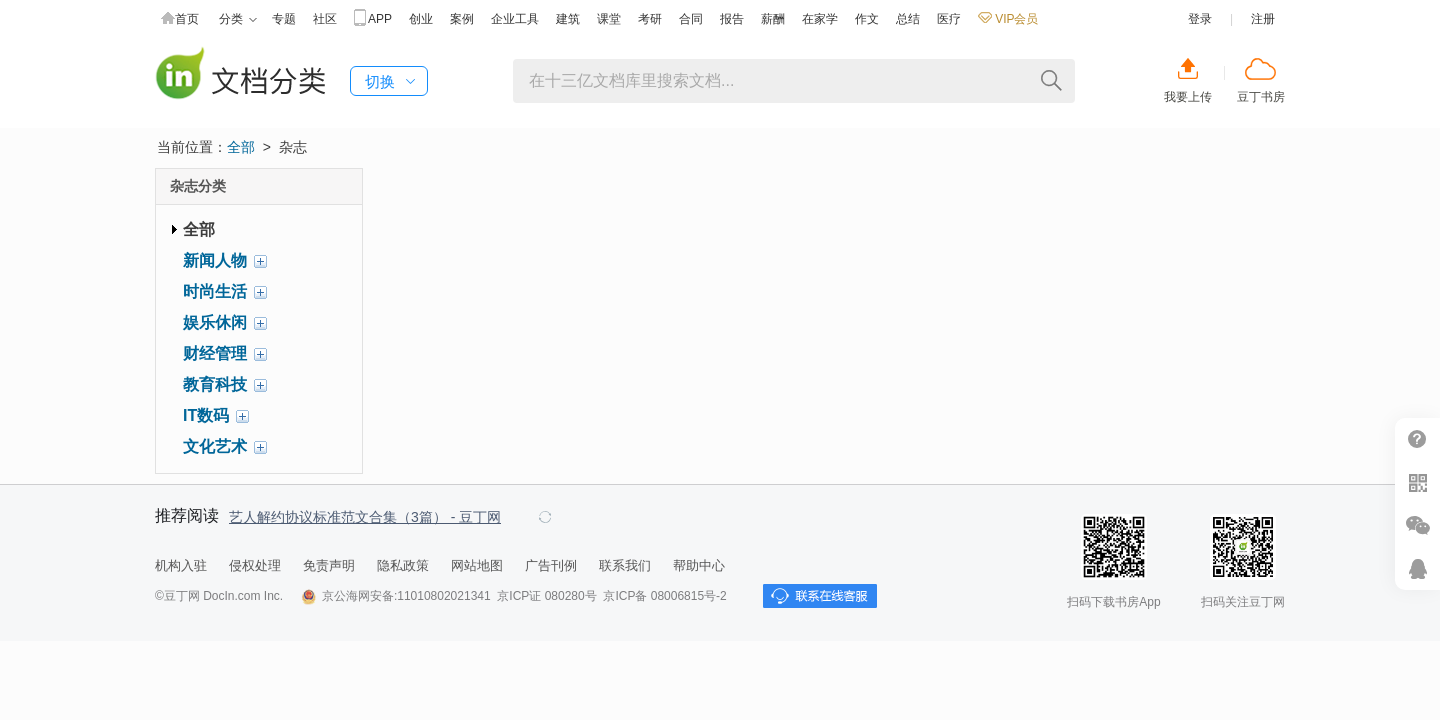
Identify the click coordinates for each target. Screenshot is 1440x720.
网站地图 (477, 565)
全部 (241, 147)
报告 (732, 19)
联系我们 (625, 565)
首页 (180, 19)
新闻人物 (215, 260)
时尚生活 (215, 291)
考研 (650, 19)
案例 (462, 19)
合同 (691, 19)
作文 (867, 19)
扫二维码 (1417, 482)
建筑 (568, 19)
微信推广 (1417, 525)
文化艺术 (215, 446)
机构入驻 (181, 565)
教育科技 (215, 384)
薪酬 (773, 19)
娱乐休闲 (215, 322)
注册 (1263, 19)
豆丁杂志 (240, 75)
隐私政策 (403, 565)
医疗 (949, 19)
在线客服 (1417, 568)
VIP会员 (1008, 19)
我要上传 (1188, 97)
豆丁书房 (1261, 97)
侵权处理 (255, 565)
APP (373, 19)
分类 (238, 19)
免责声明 (329, 565)
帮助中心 (699, 565)
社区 (325, 19)
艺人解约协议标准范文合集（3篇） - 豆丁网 (365, 517)
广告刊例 (551, 565)
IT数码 (206, 415)
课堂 (609, 19)
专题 (284, 19)
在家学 (820, 19)
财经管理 (215, 353)
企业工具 (515, 19)
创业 (421, 19)
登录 (1200, 19)
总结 (908, 19)
